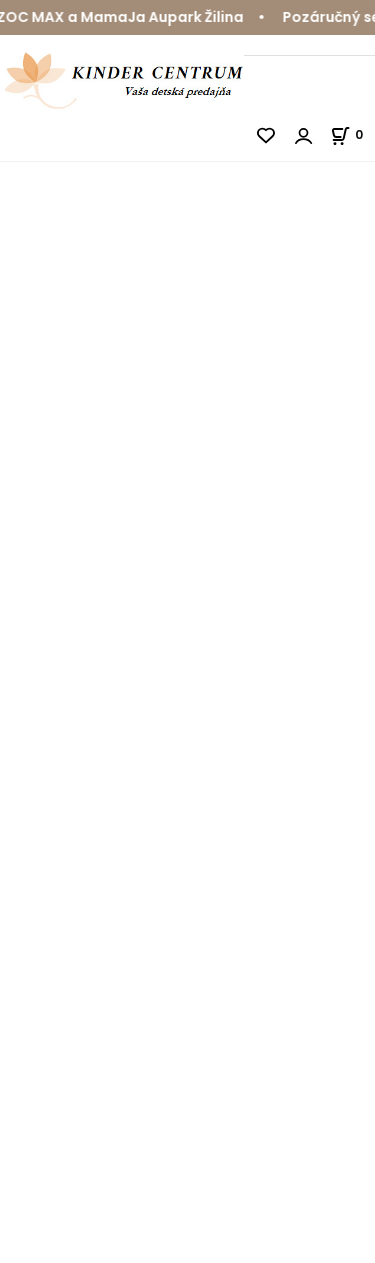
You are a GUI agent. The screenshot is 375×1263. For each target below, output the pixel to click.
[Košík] (352, 134)
